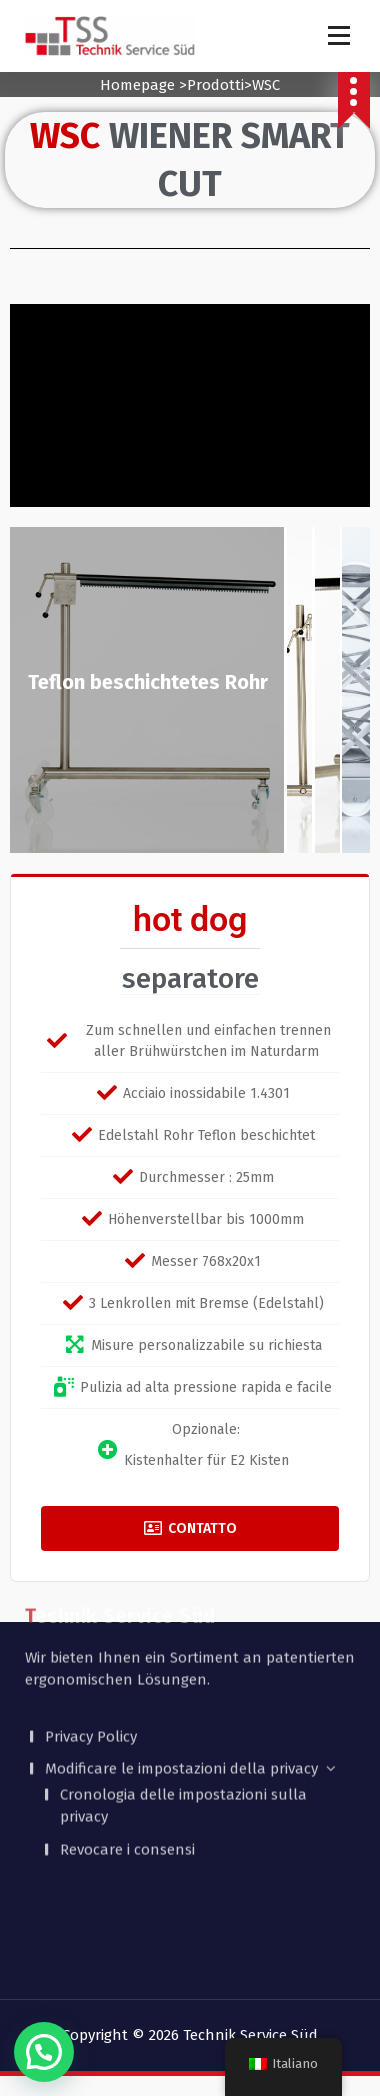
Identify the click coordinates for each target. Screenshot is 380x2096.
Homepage (137, 85)
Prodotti (215, 85)
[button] (44, 2052)
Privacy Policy (91, 1663)
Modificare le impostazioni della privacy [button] (181, 1695)
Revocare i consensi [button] (127, 1776)
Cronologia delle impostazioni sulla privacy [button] (183, 1732)
